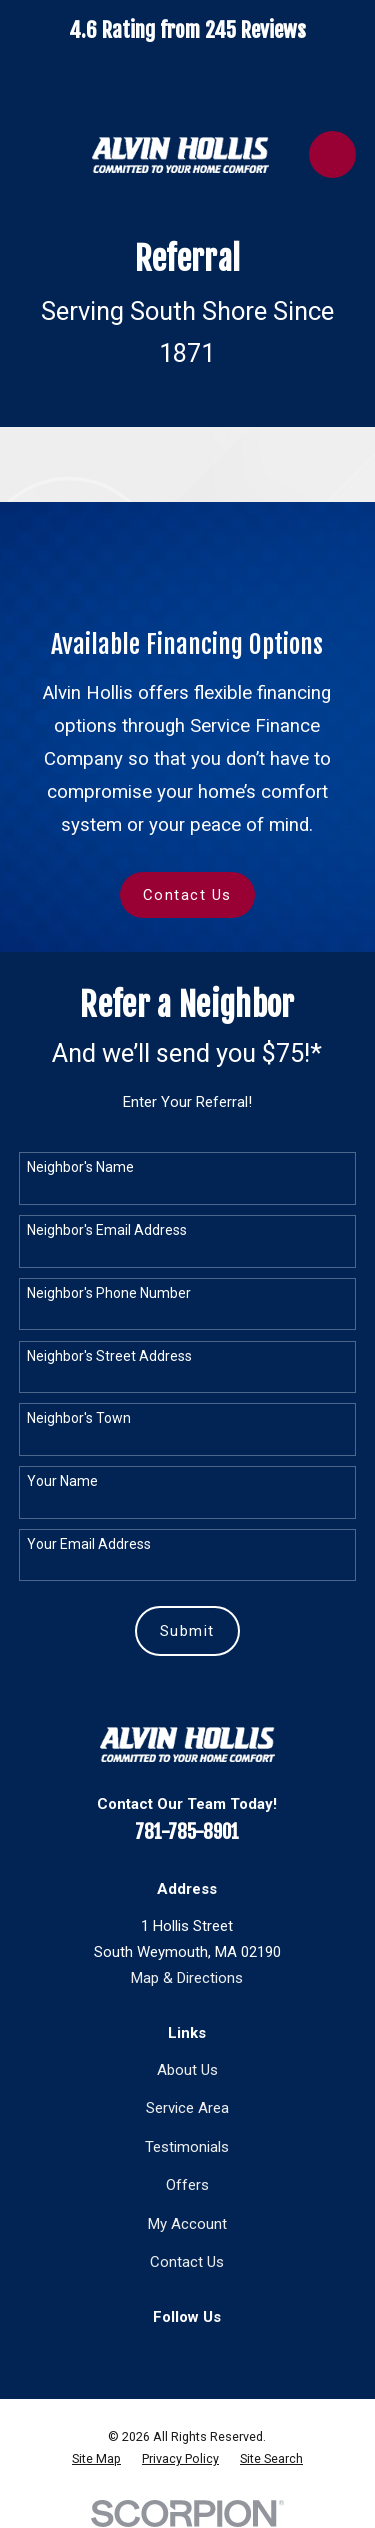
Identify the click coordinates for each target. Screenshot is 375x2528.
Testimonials (187, 2147)
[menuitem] (96, 2459)
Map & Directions (187, 1978)
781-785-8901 (187, 1832)
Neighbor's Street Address (109, 1356)
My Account (187, 2224)
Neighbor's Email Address (107, 1230)
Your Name (62, 1481)
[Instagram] (208, 2351)
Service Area (187, 2108)
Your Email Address (89, 1544)
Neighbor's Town (79, 1418)
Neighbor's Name (80, 1167)
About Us (187, 2070)
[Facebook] (166, 2351)
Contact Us (187, 895)
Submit (187, 1631)
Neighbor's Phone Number (109, 1293)
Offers (187, 2185)
